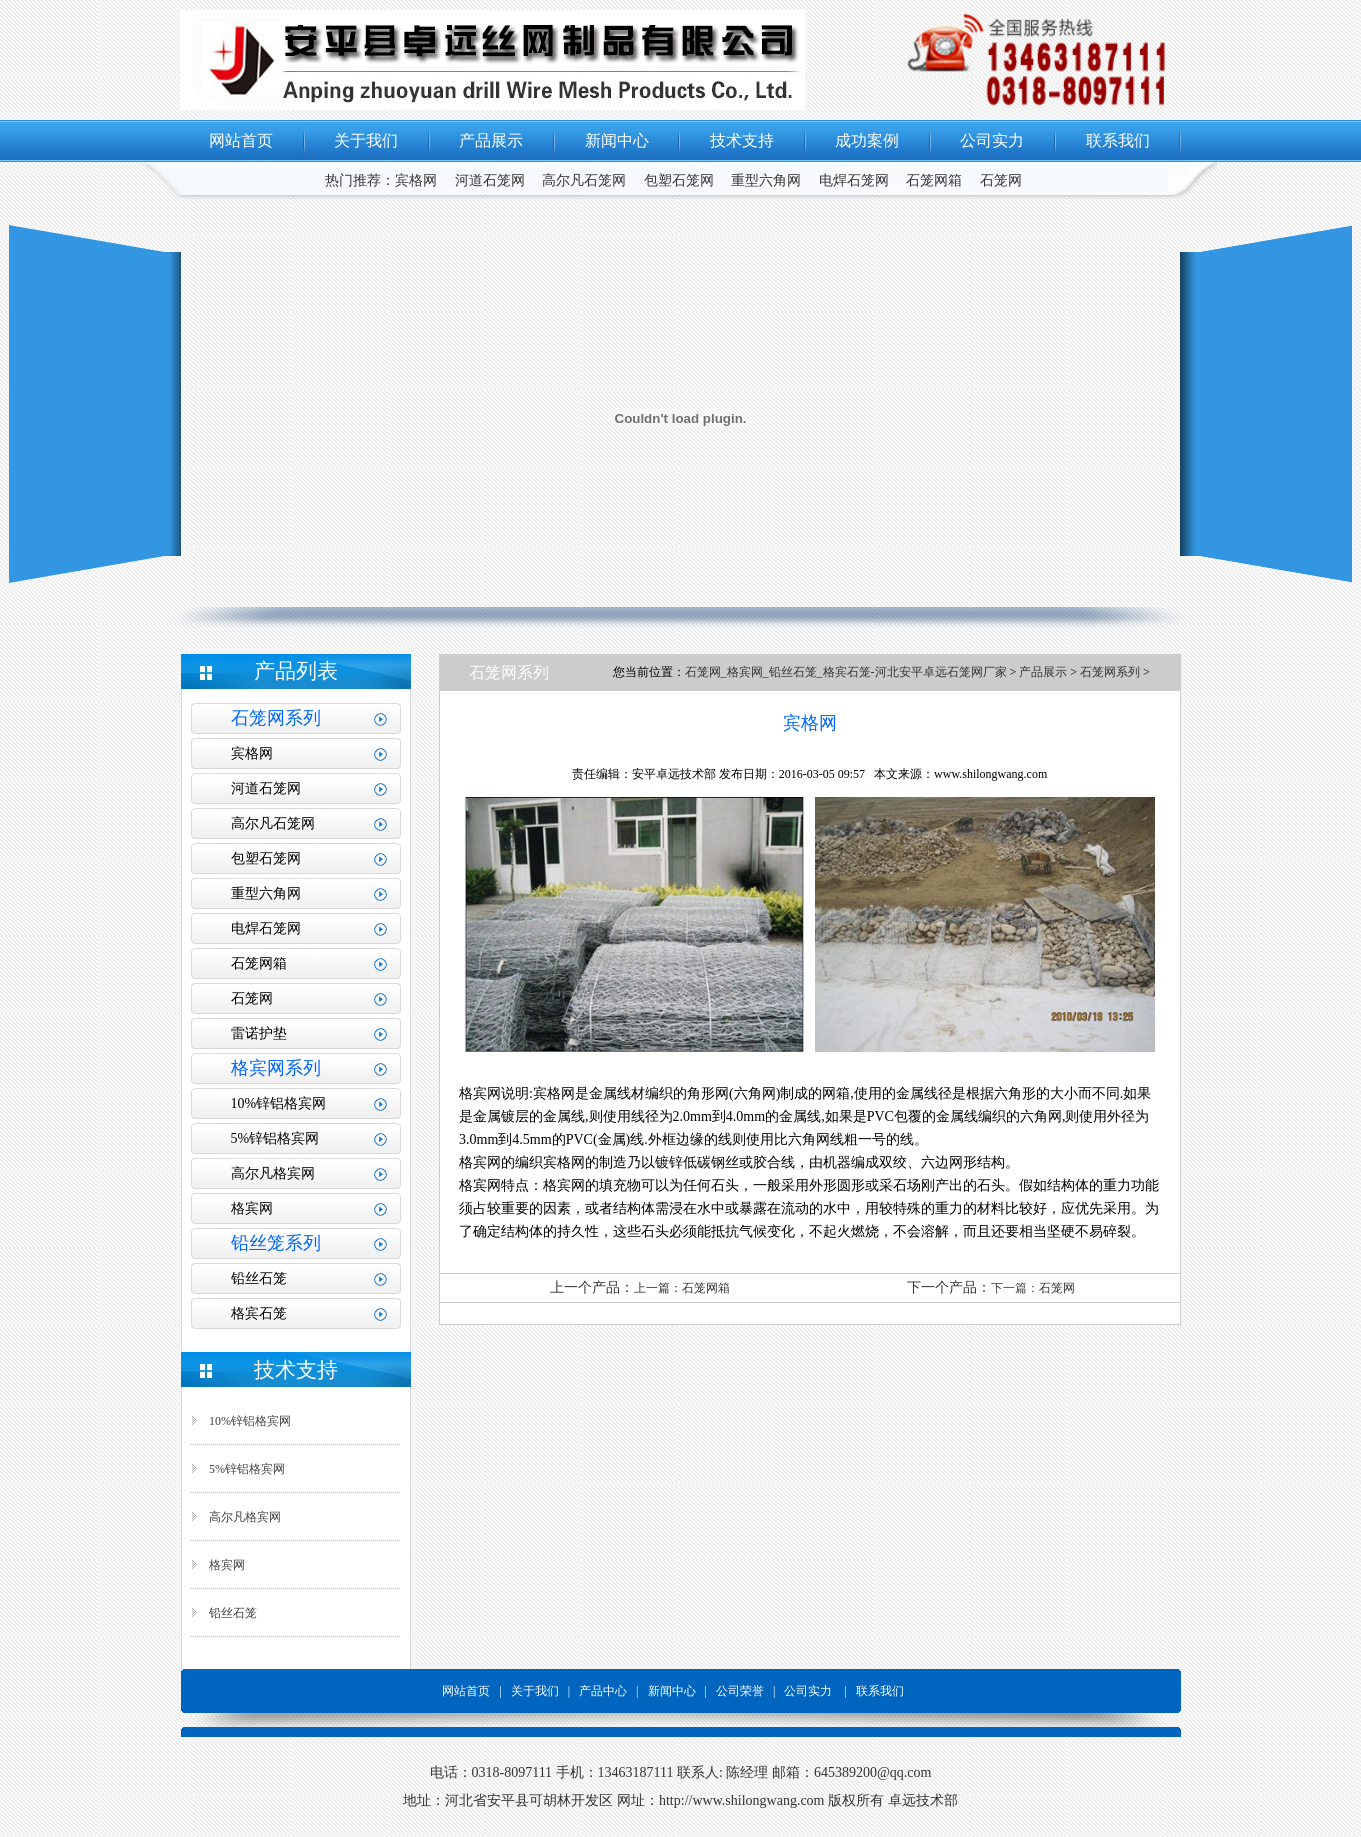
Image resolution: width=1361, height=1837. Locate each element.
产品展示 (491, 140)
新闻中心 (617, 140)
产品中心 (603, 1691)
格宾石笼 (259, 1313)
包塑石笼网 (679, 180)
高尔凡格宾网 (273, 1173)
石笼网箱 (934, 180)
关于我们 (366, 140)
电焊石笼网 (854, 180)
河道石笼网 (490, 180)
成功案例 (867, 140)
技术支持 (742, 140)
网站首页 (241, 140)
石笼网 (1001, 180)
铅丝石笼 (259, 1278)
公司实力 (992, 140)
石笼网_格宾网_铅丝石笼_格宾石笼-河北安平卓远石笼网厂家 (847, 672)
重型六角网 (766, 180)
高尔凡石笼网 (584, 180)
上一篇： (658, 1288)
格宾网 (252, 1208)
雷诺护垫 (259, 1033)
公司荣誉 (738, 1691)
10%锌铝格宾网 (279, 1103)
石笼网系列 (1110, 672)
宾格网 (416, 180)
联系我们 (1118, 140)
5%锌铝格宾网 (275, 1138)
